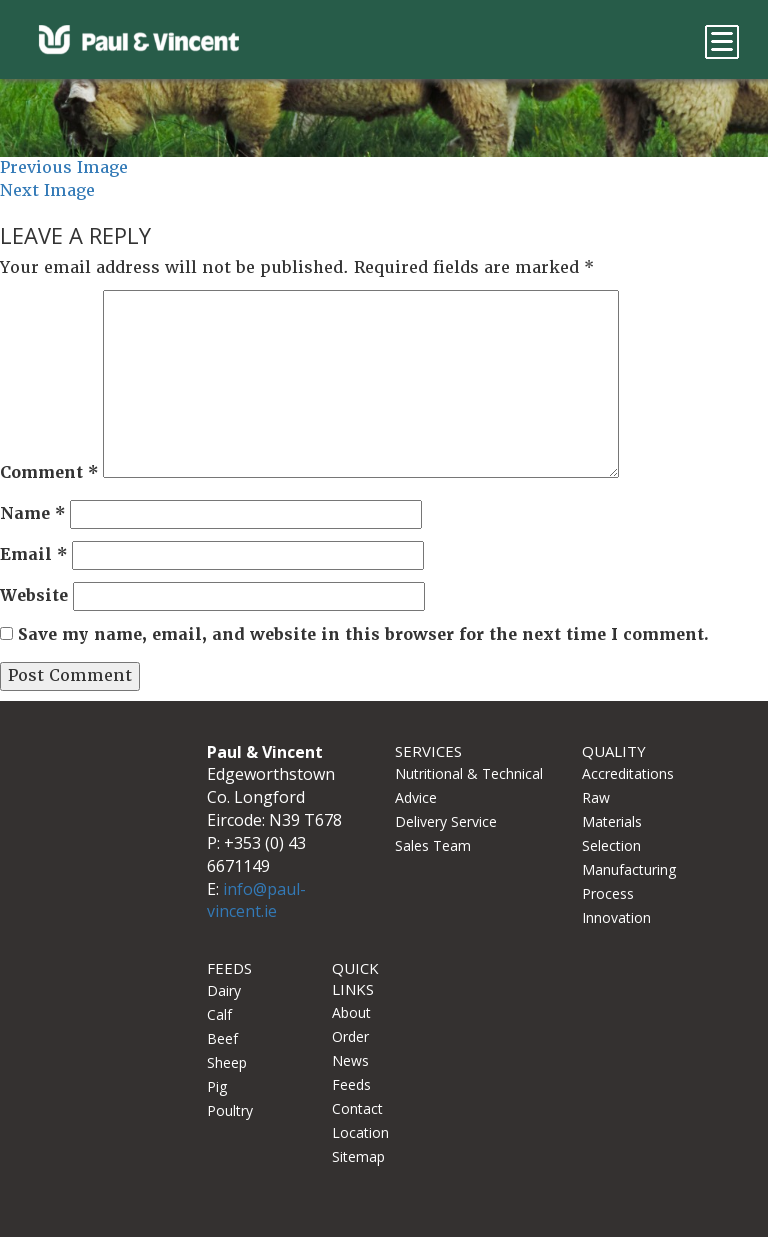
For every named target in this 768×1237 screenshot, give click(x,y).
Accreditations (628, 773)
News (350, 1060)
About (351, 1012)
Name (32, 513)
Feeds (351, 1084)
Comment (49, 472)
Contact (357, 1108)
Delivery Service (446, 821)
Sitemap (358, 1156)
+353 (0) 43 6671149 (256, 854)
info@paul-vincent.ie (256, 900)
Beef (222, 1038)
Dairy (224, 990)
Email (33, 554)
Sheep (227, 1062)
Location (360, 1132)
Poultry (230, 1110)
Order (350, 1036)
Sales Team (433, 845)
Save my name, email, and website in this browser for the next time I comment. (363, 634)
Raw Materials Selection (612, 821)
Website (34, 595)
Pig (217, 1086)
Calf (219, 1014)
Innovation (616, 917)
